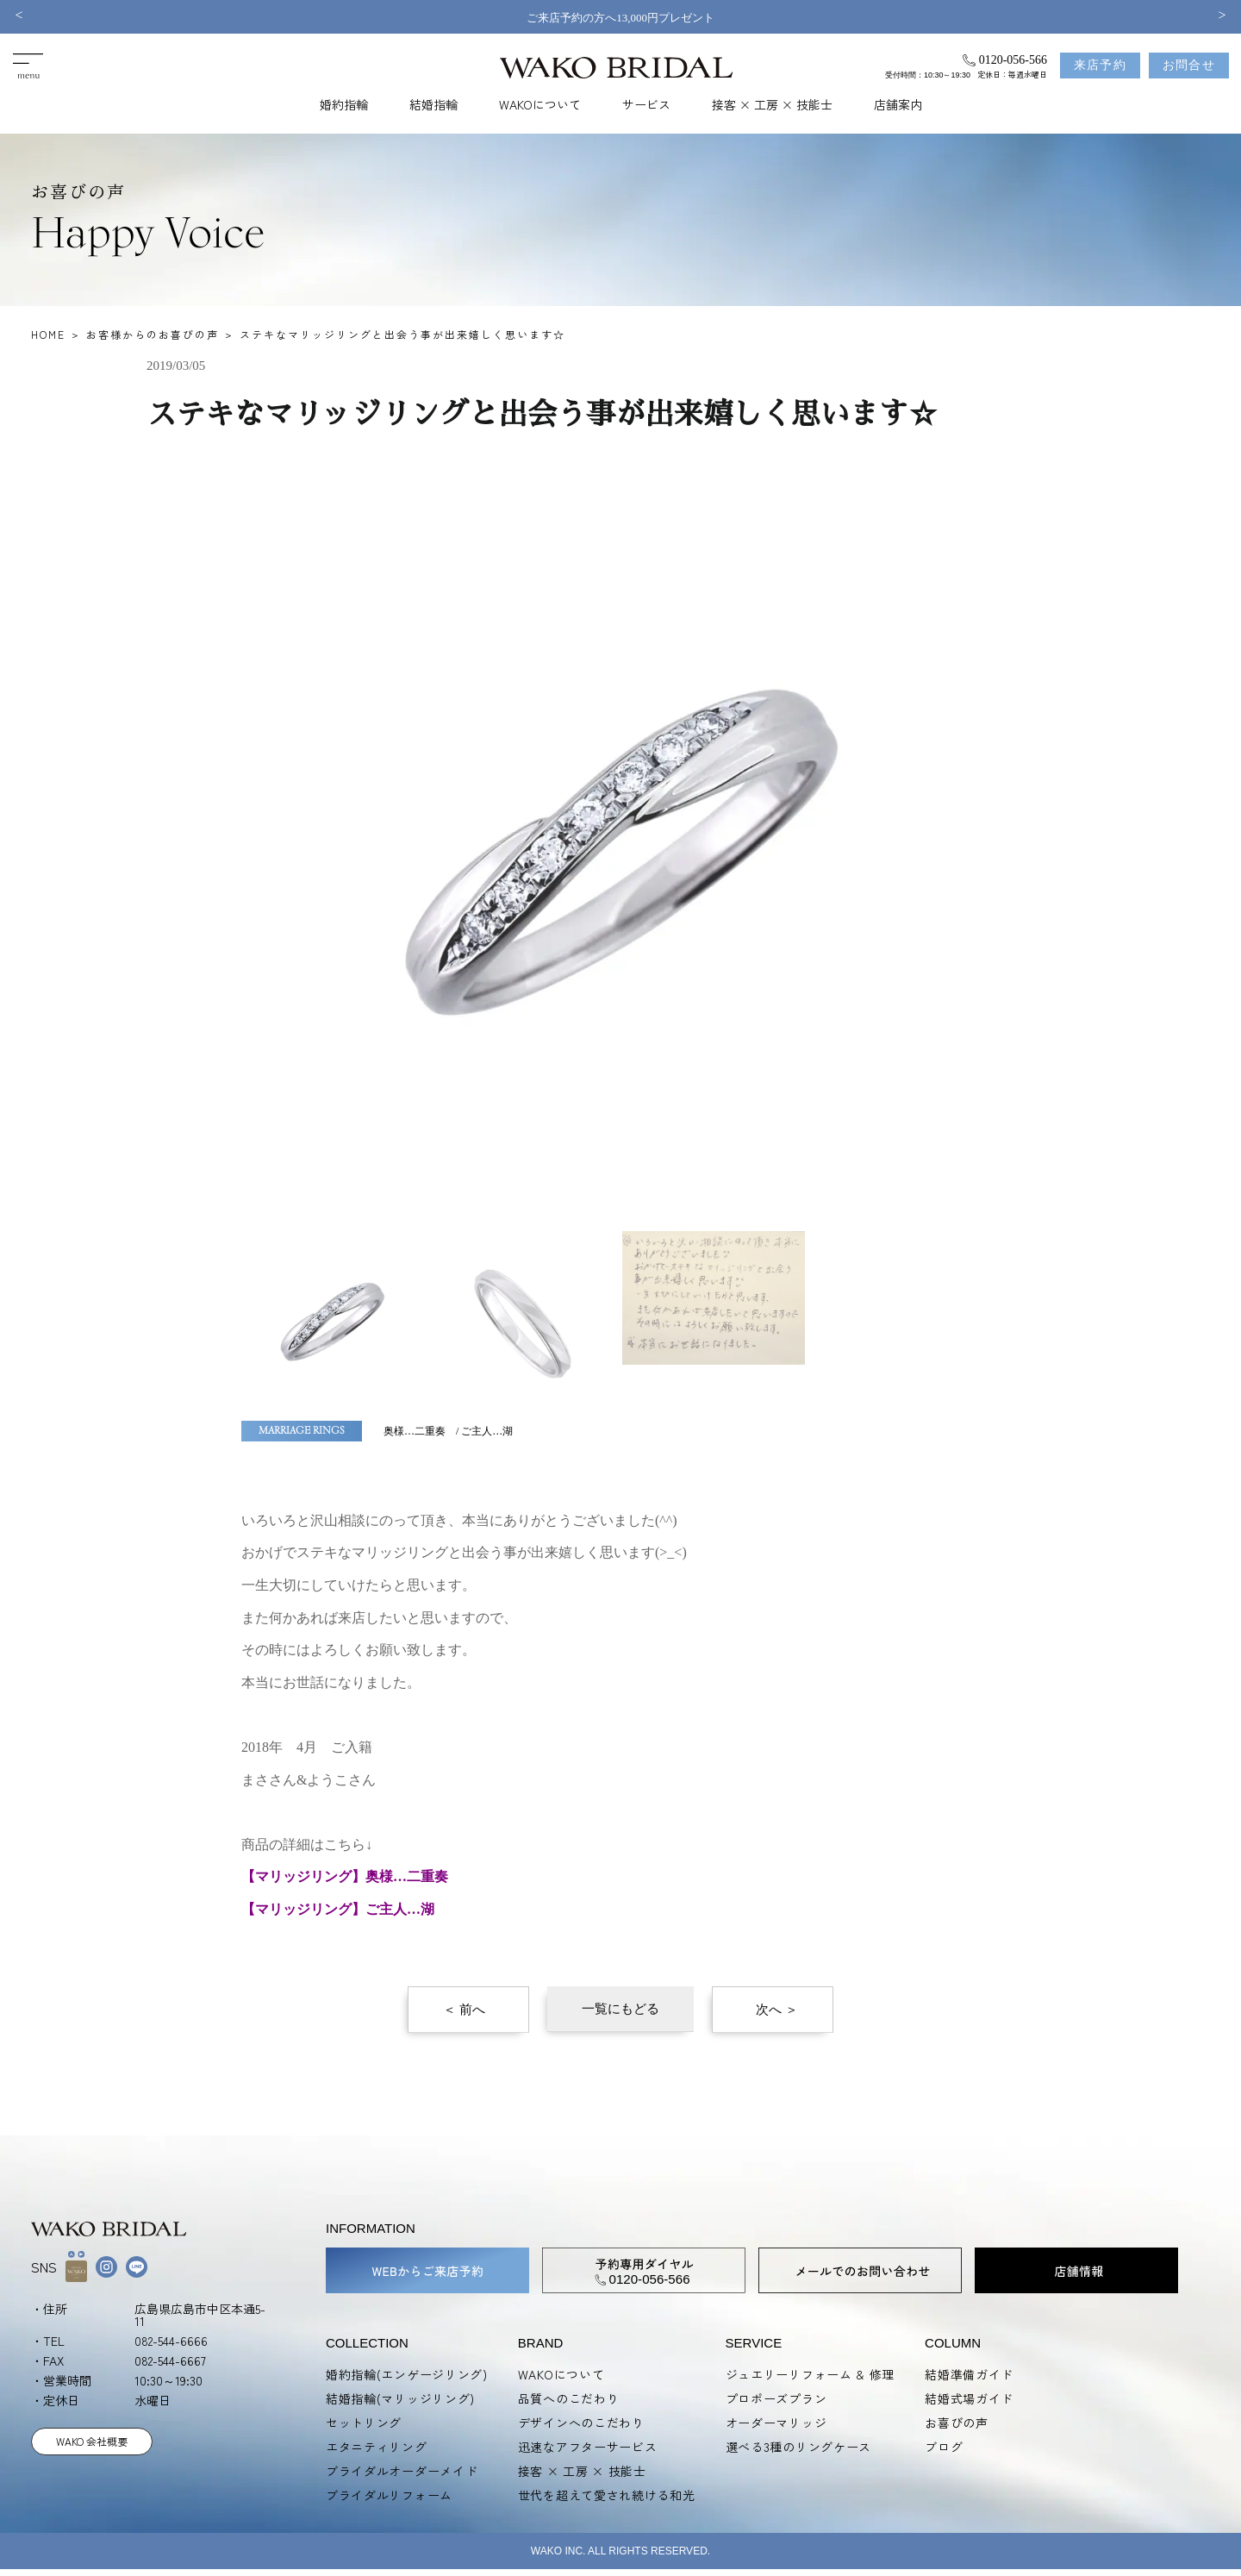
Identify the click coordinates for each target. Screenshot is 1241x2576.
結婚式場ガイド (969, 2398)
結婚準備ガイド (969, 2374)
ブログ (944, 2446)
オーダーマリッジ (776, 2422)
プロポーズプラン (776, 2398)
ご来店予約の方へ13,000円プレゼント (620, 17)
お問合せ (1189, 65)
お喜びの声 (956, 2422)
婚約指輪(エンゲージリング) (407, 2374)
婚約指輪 (344, 104)
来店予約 (1100, 65)
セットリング (364, 2422)
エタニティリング (376, 2446)
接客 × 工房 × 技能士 (772, 104)
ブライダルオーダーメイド (401, 2470)
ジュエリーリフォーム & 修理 (810, 2374)
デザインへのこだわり (581, 2422)
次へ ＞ (777, 2009)
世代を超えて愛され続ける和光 (606, 2495)
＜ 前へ (464, 2009)
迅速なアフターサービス (588, 2446)
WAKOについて (540, 104)
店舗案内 (898, 104)
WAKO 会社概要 (92, 2441)
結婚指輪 (433, 104)
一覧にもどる (620, 2009)
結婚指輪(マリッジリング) (400, 2398)
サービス (646, 104)
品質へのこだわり (569, 2398)
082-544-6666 (171, 2340)
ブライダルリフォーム (389, 2495)
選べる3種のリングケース (798, 2446)
